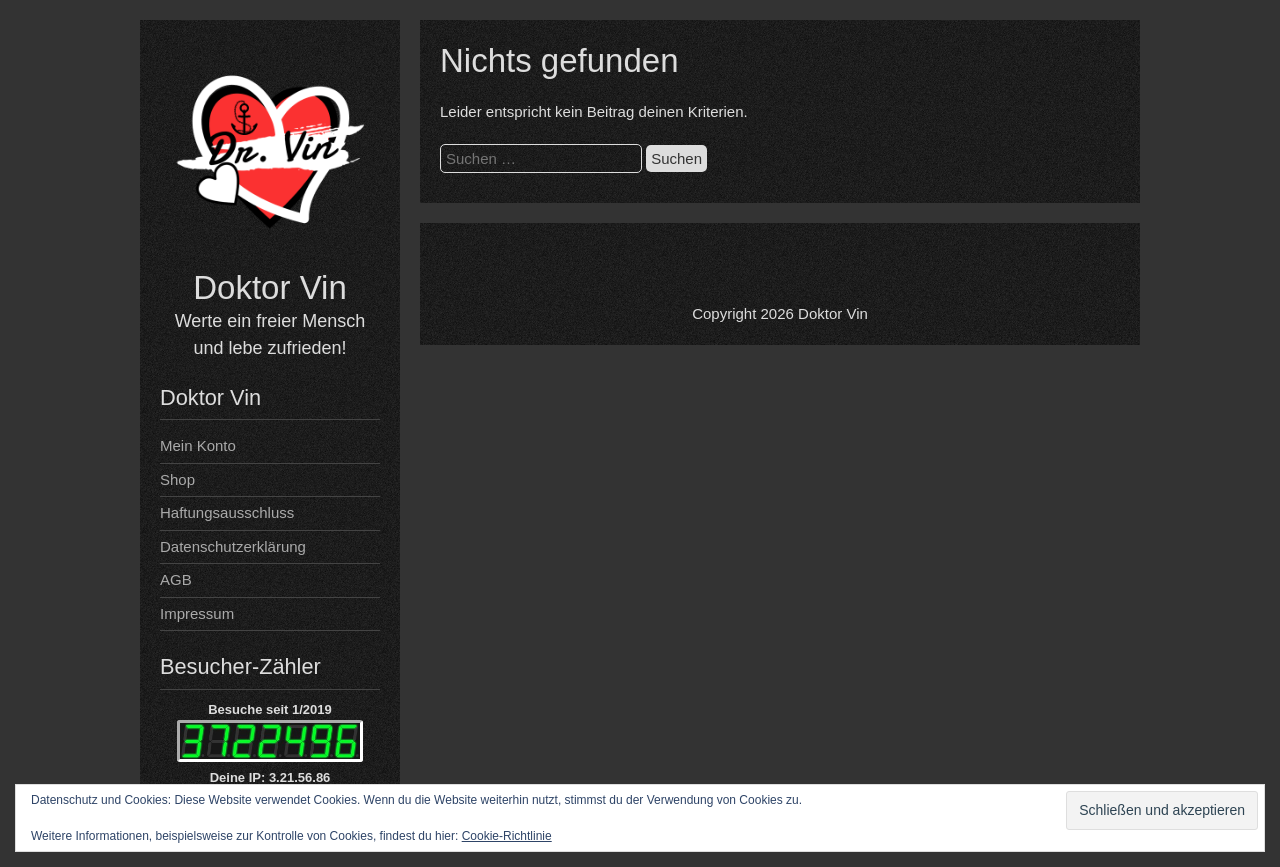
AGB (176, 579)
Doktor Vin (269, 287)
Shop (177, 479)
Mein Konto (198, 445)
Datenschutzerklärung (233, 546)
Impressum (197, 613)
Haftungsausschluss (227, 512)
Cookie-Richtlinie (507, 836)
